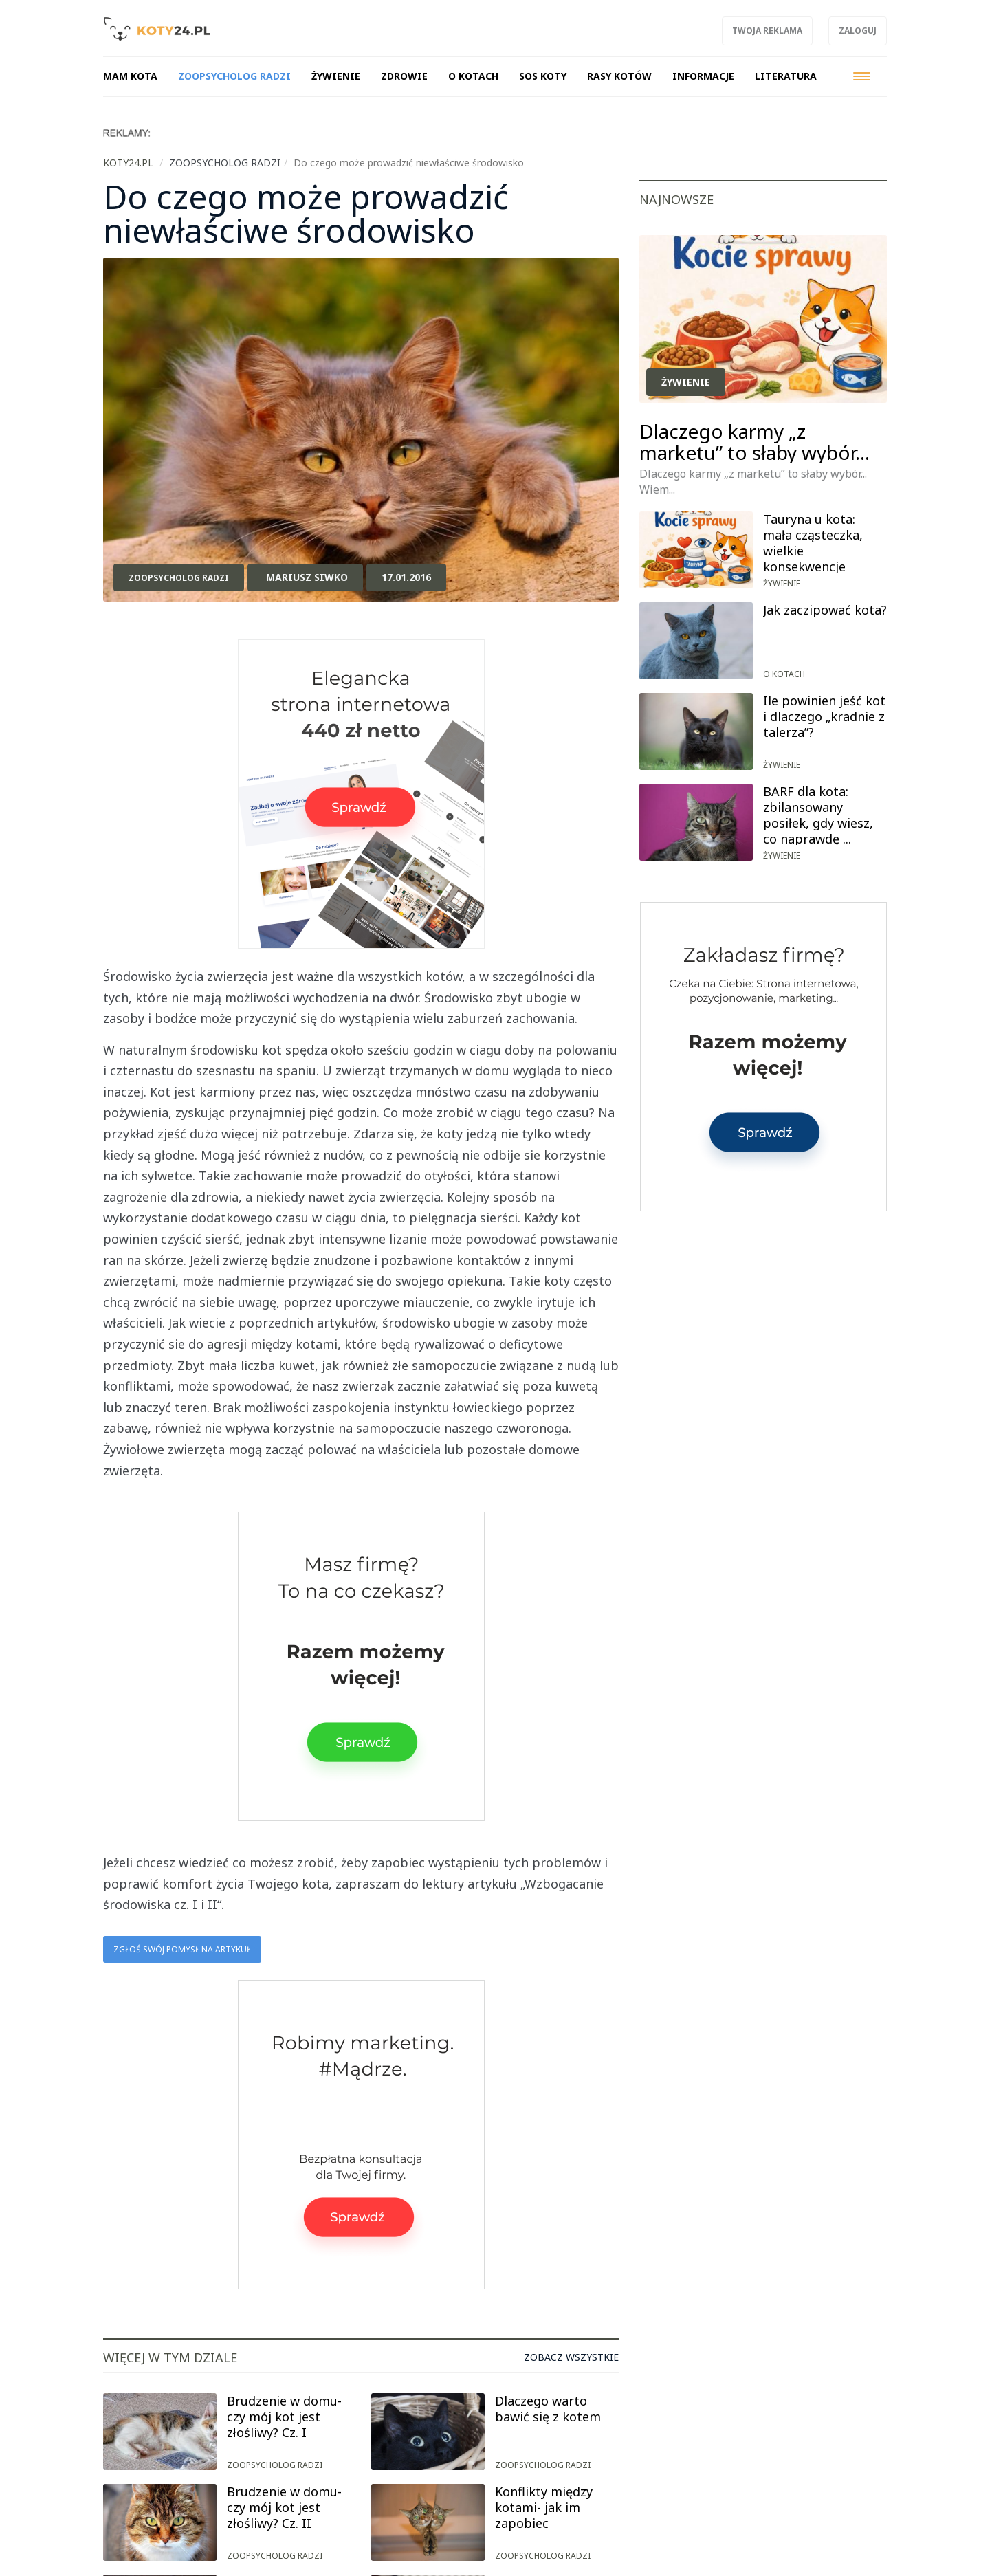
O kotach (784, 674)
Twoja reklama (767, 30)
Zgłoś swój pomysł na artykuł (182, 1949)
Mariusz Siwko (307, 577)
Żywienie (685, 381)
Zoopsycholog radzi (179, 578)
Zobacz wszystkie (571, 2357)
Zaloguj (858, 30)
